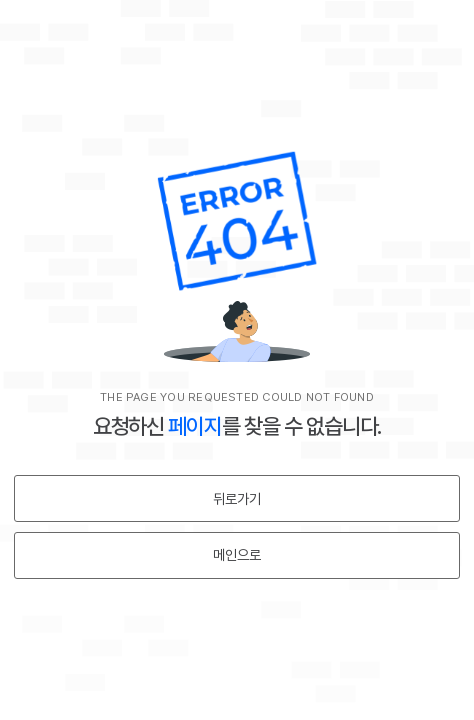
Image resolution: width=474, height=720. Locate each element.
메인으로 (237, 555)
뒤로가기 (237, 499)
